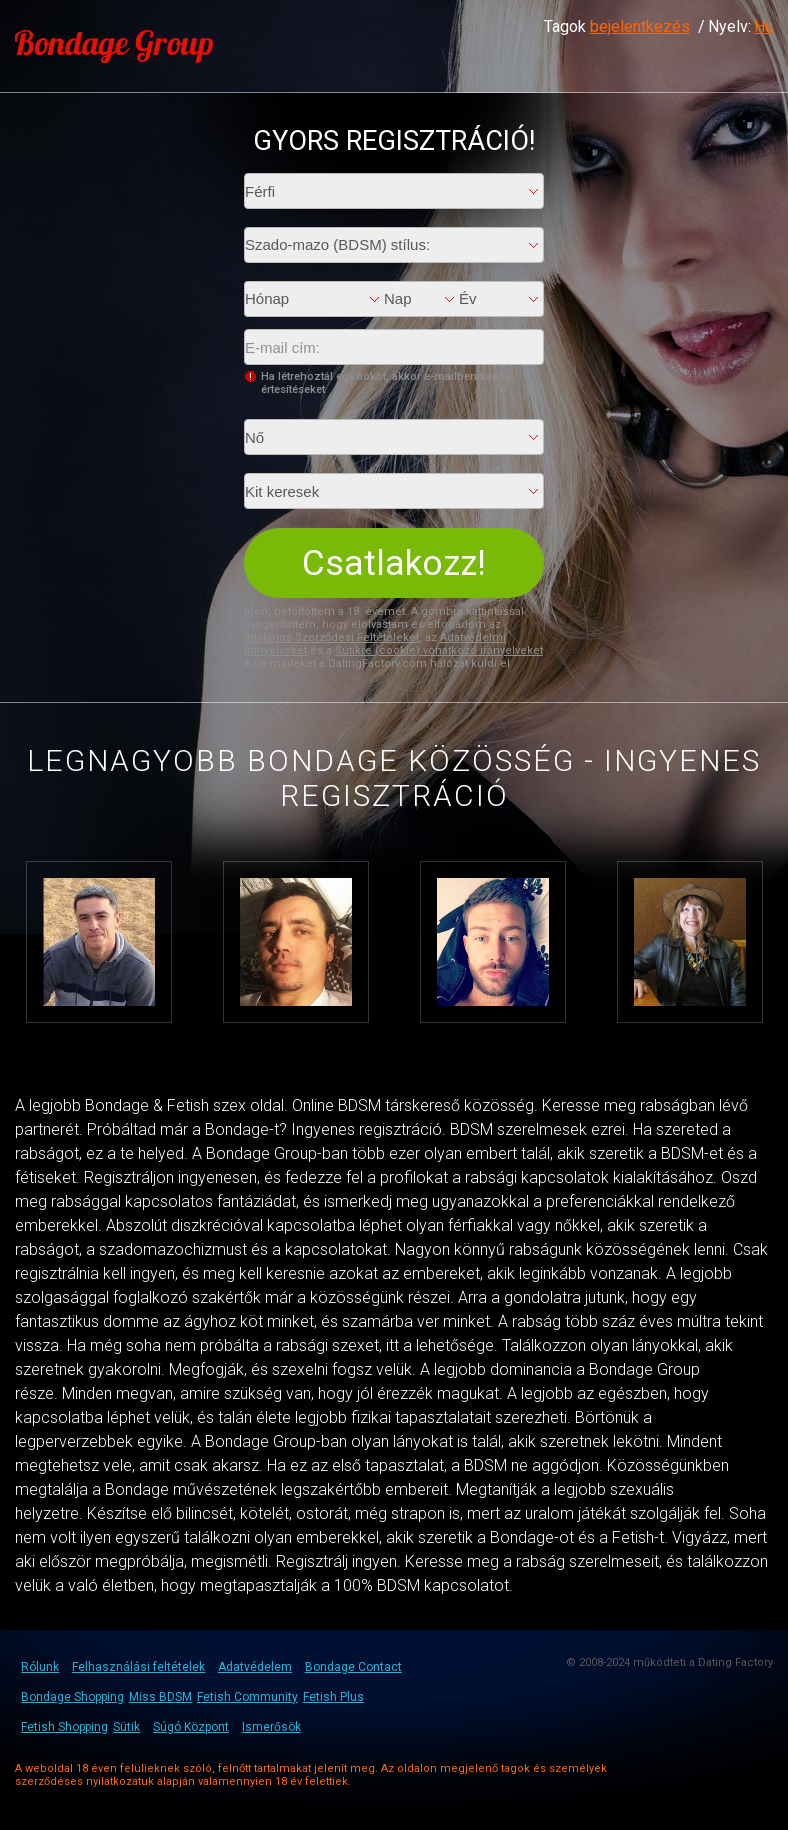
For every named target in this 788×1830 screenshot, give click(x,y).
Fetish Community (247, 1697)
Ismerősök (271, 1727)
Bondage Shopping (72, 1697)
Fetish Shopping (64, 1727)
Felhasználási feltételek (138, 1667)
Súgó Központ (191, 1727)
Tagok (617, 26)
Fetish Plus (333, 1697)
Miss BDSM (160, 1697)
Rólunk (40, 1667)
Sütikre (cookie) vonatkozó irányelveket (439, 650)
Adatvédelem (255, 1667)
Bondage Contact (353, 1667)
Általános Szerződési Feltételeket (331, 637)
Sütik (126, 1727)
